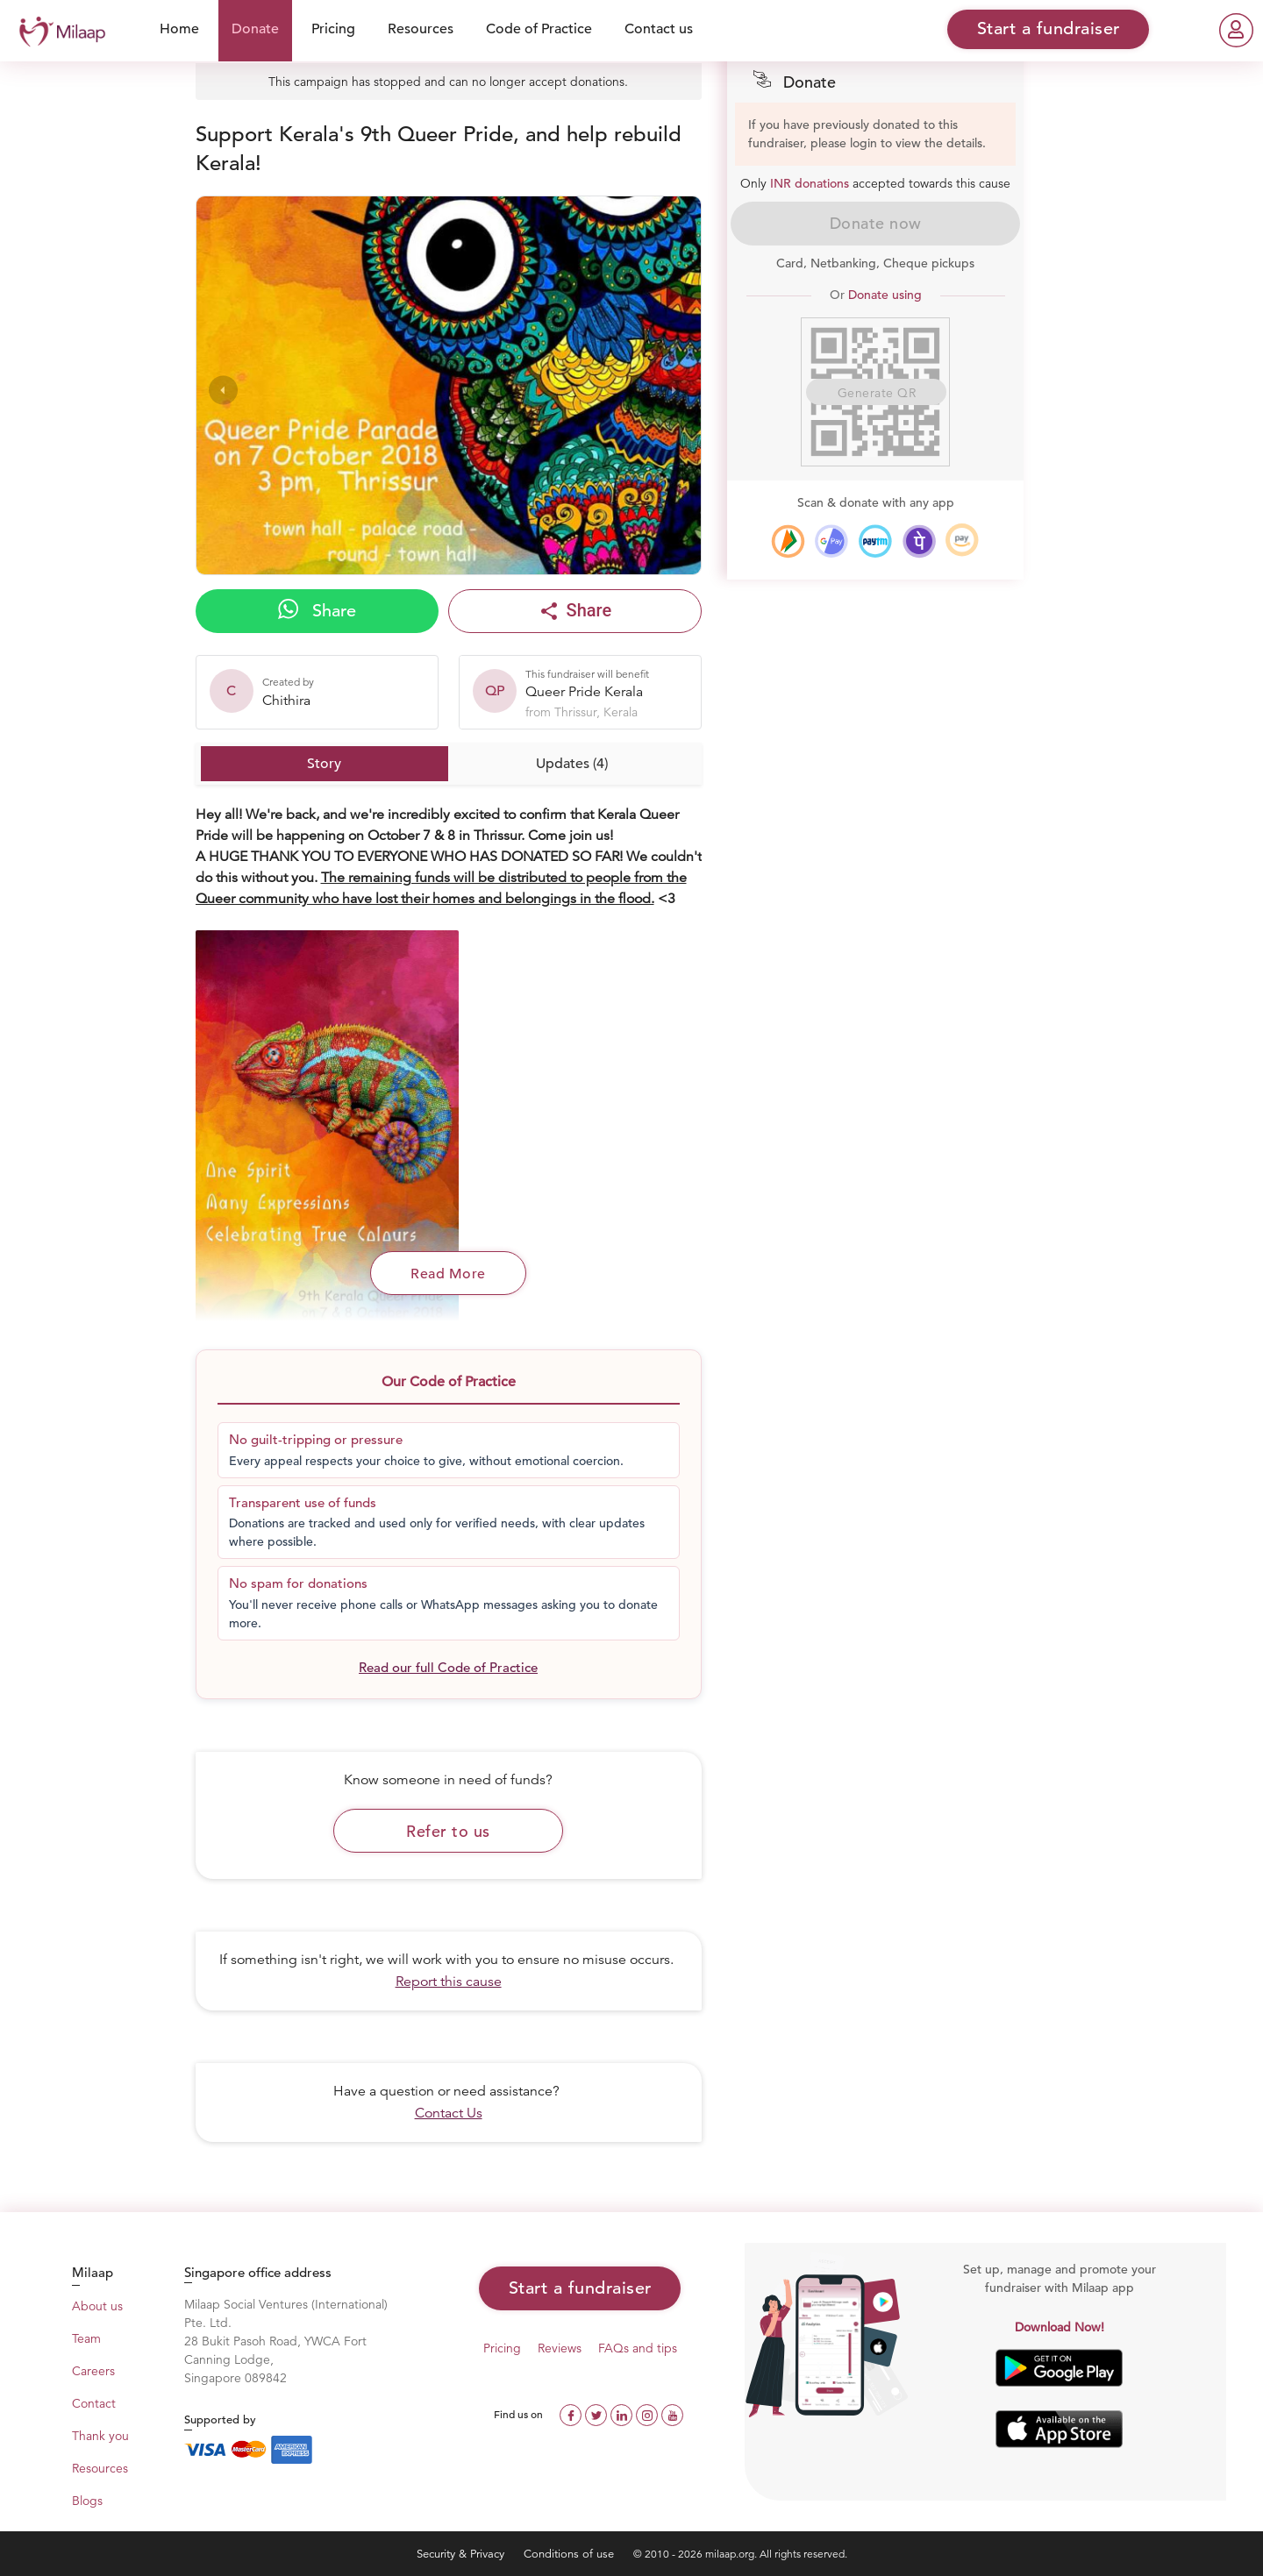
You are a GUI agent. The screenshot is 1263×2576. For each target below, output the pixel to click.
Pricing (333, 29)
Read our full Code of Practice (448, 1667)
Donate (255, 29)
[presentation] (223, 389)
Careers (93, 2371)
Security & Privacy (462, 2553)
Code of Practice (539, 29)
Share (317, 610)
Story (324, 763)
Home (179, 29)
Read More (448, 1274)
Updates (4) (572, 763)
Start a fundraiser (580, 2288)
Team (86, 2338)
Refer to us (448, 1831)
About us (97, 2306)
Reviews (560, 2348)
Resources (420, 29)
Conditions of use (570, 2553)
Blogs (87, 2500)
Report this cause (449, 1981)
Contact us (658, 29)
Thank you (100, 2436)
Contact (94, 2403)
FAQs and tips (637, 2348)
